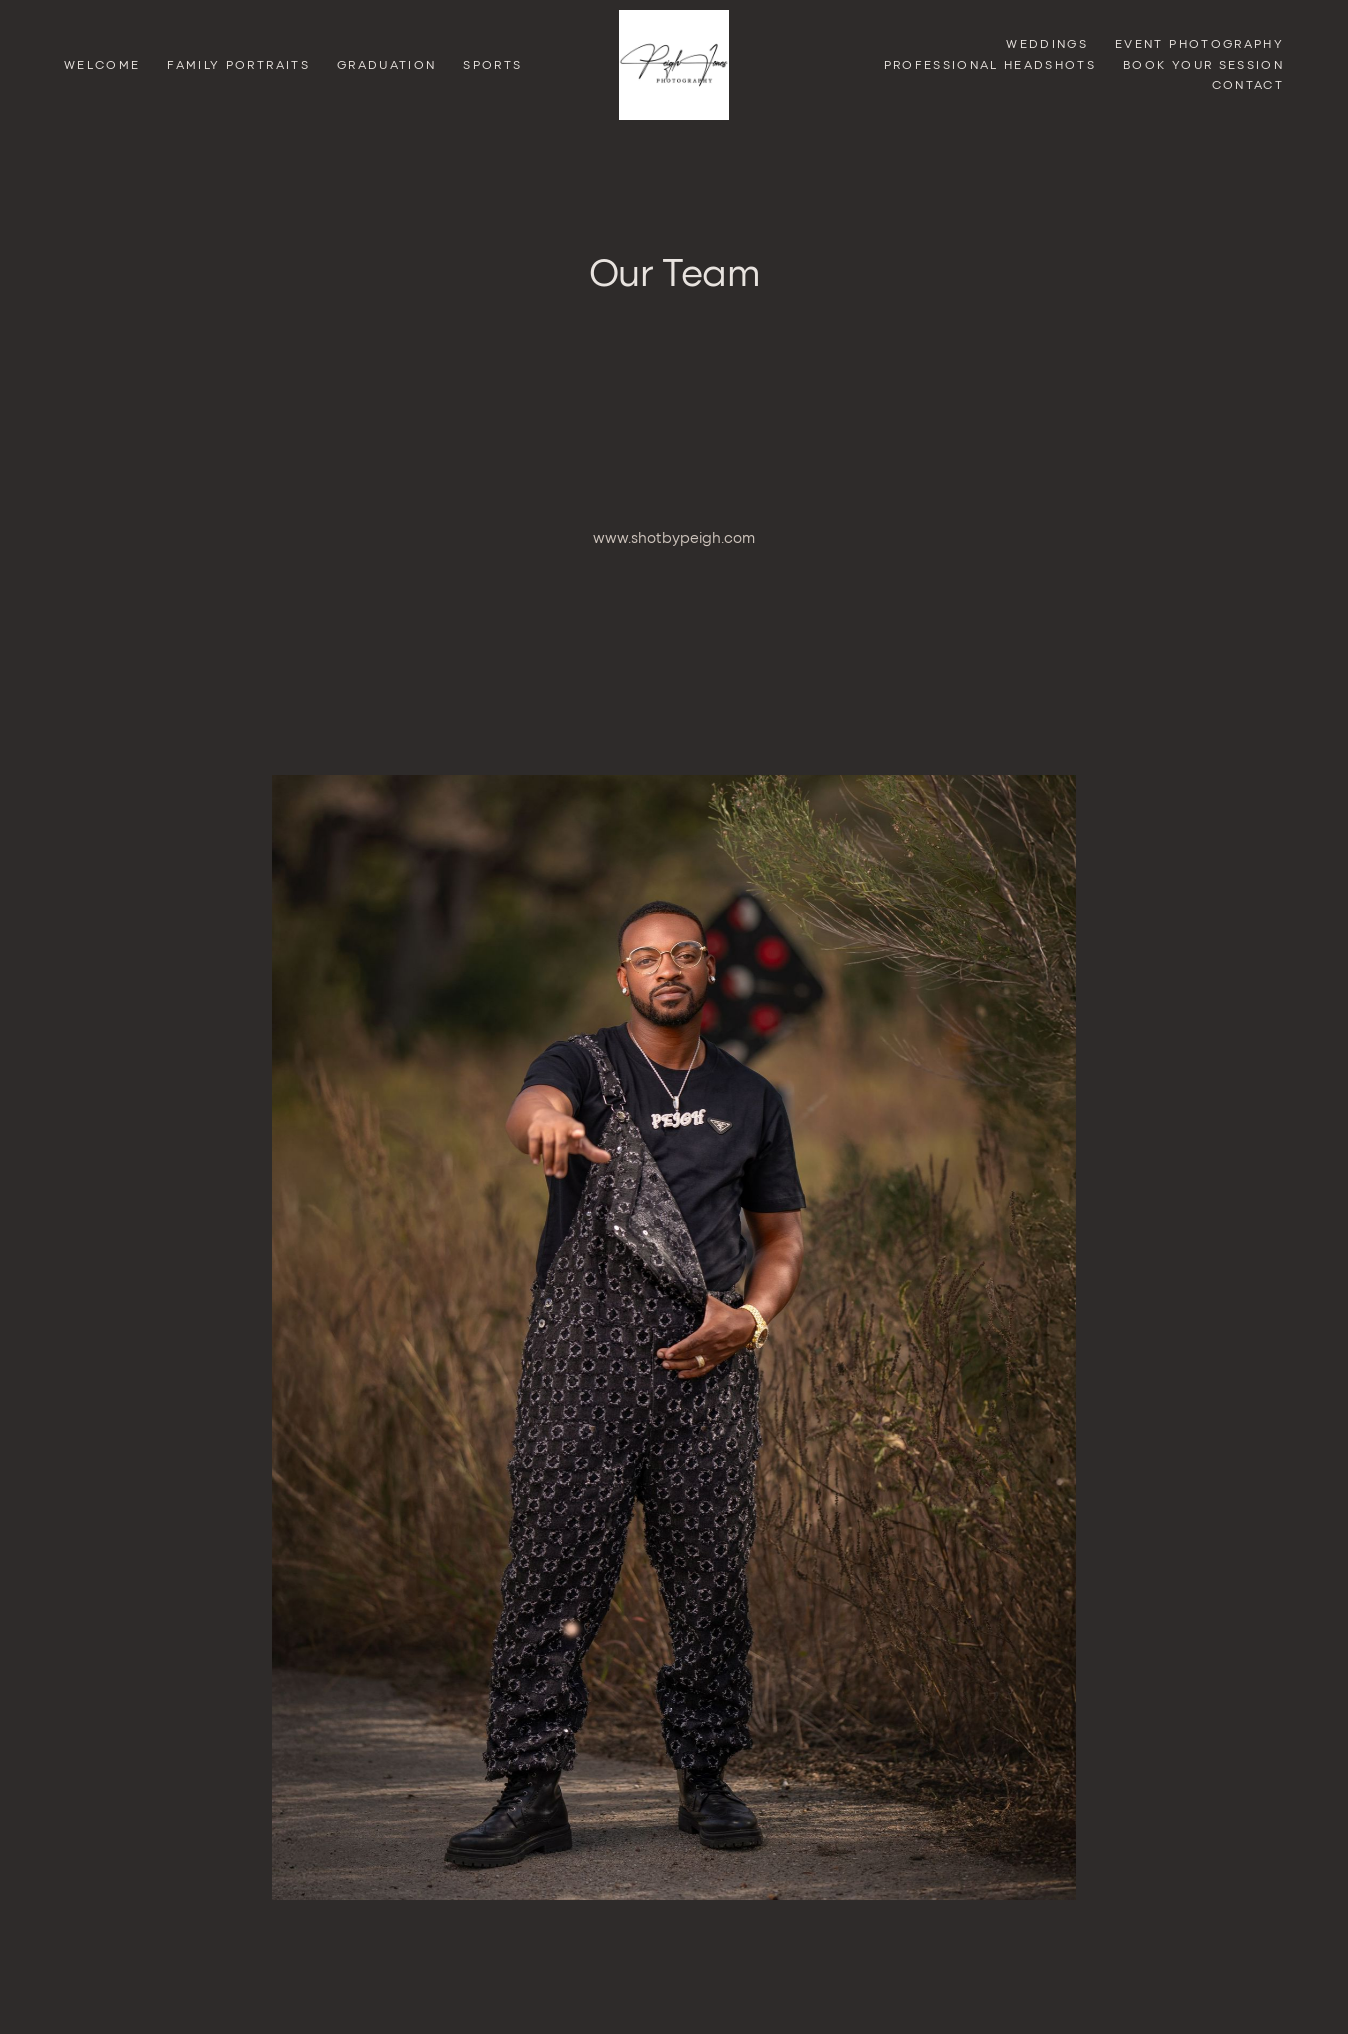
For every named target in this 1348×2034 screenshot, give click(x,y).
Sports (492, 64)
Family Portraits (238, 64)
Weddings (1047, 43)
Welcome (102, 64)
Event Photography (1199, 43)
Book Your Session (1203, 64)
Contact (1248, 84)
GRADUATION (386, 64)
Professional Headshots (990, 64)
